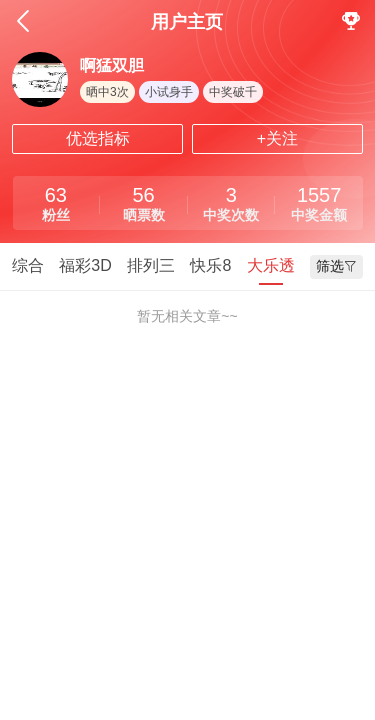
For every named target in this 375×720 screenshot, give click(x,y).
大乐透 (271, 265)
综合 (28, 265)
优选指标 (98, 138)
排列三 (151, 265)
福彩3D (85, 265)
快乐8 (210, 265)
